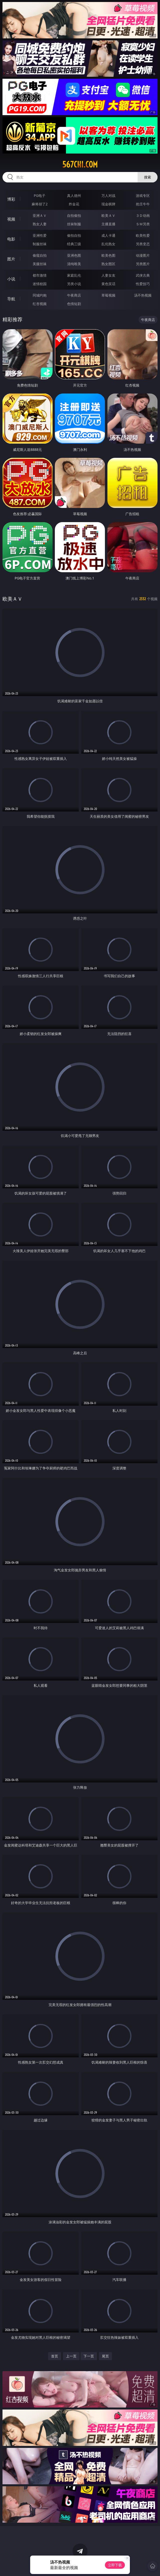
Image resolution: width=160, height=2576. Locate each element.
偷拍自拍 (74, 235)
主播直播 (108, 224)
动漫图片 (143, 255)
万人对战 (108, 195)
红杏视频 (40, 303)
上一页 (71, 2356)
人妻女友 (108, 275)
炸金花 (74, 204)
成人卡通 (108, 235)
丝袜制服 (74, 224)
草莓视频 (108, 295)
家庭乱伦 (74, 275)
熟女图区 (108, 263)
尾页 (105, 2356)
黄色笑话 (108, 283)
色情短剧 (74, 303)
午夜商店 (74, 295)
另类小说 (74, 283)
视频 (11, 219)
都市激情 (40, 275)
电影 (11, 239)
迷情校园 (40, 283)
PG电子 (40, 195)
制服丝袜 (40, 244)
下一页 (88, 2356)
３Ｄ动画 (143, 215)
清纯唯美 (74, 263)
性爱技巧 (143, 283)
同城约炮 (40, 295)
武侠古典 (143, 275)
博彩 (11, 199)
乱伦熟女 (108, 244)
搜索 (147, 177)
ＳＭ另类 (143, 224)
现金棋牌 (108, 204)
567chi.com (80, 164)
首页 (54, 2356)
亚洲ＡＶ (40, 215)
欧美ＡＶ (108, 215)
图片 (11, 259)
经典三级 (74, 244)
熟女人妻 (40, 224)
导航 (11, 299)
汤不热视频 (143, 295)
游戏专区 (143, 195)
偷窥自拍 (40, 255)
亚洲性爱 (40, 235)
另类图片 (143, 263)
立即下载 (115, 2565)
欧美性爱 (143, 235)
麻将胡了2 (40, 204)
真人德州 (74, 195)
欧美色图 (108, 255)
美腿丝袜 (40, 263)
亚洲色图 (74, 255)
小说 (11, 279)
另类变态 (143, 244)
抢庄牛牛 (143, 204)
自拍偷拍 (74, 215)
